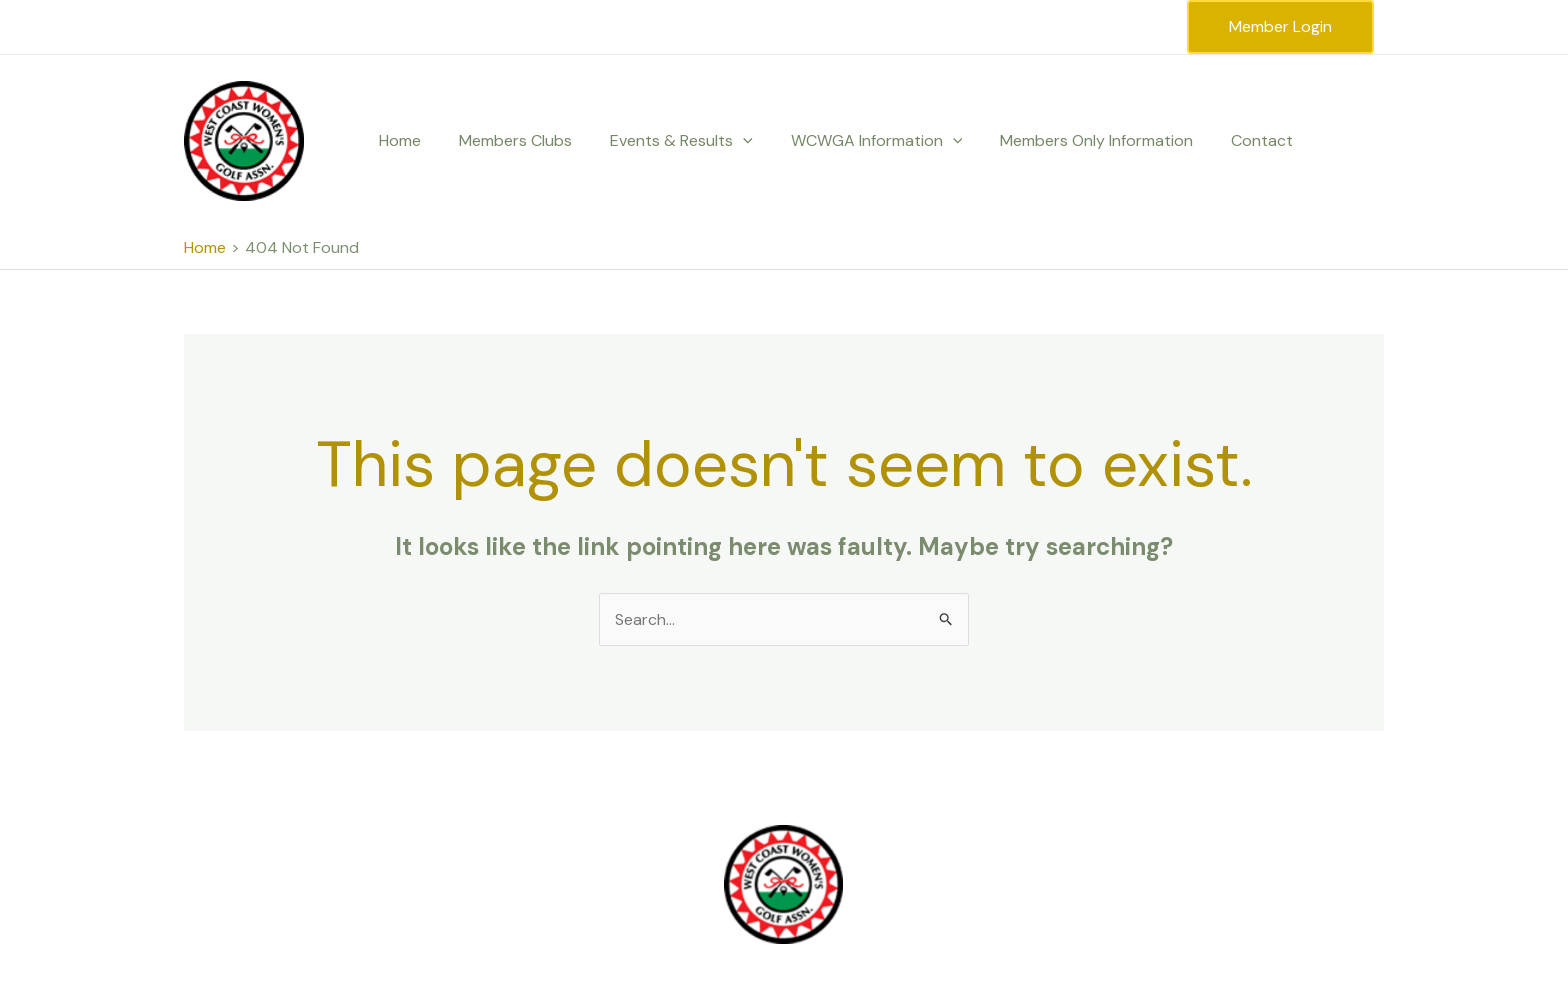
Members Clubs (506, 140)
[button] (728, 141)
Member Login (1280, 26)
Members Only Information (1069, 140)
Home (397, 140)
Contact (1229, 140)
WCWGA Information (856, 141)
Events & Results (666, 141)
